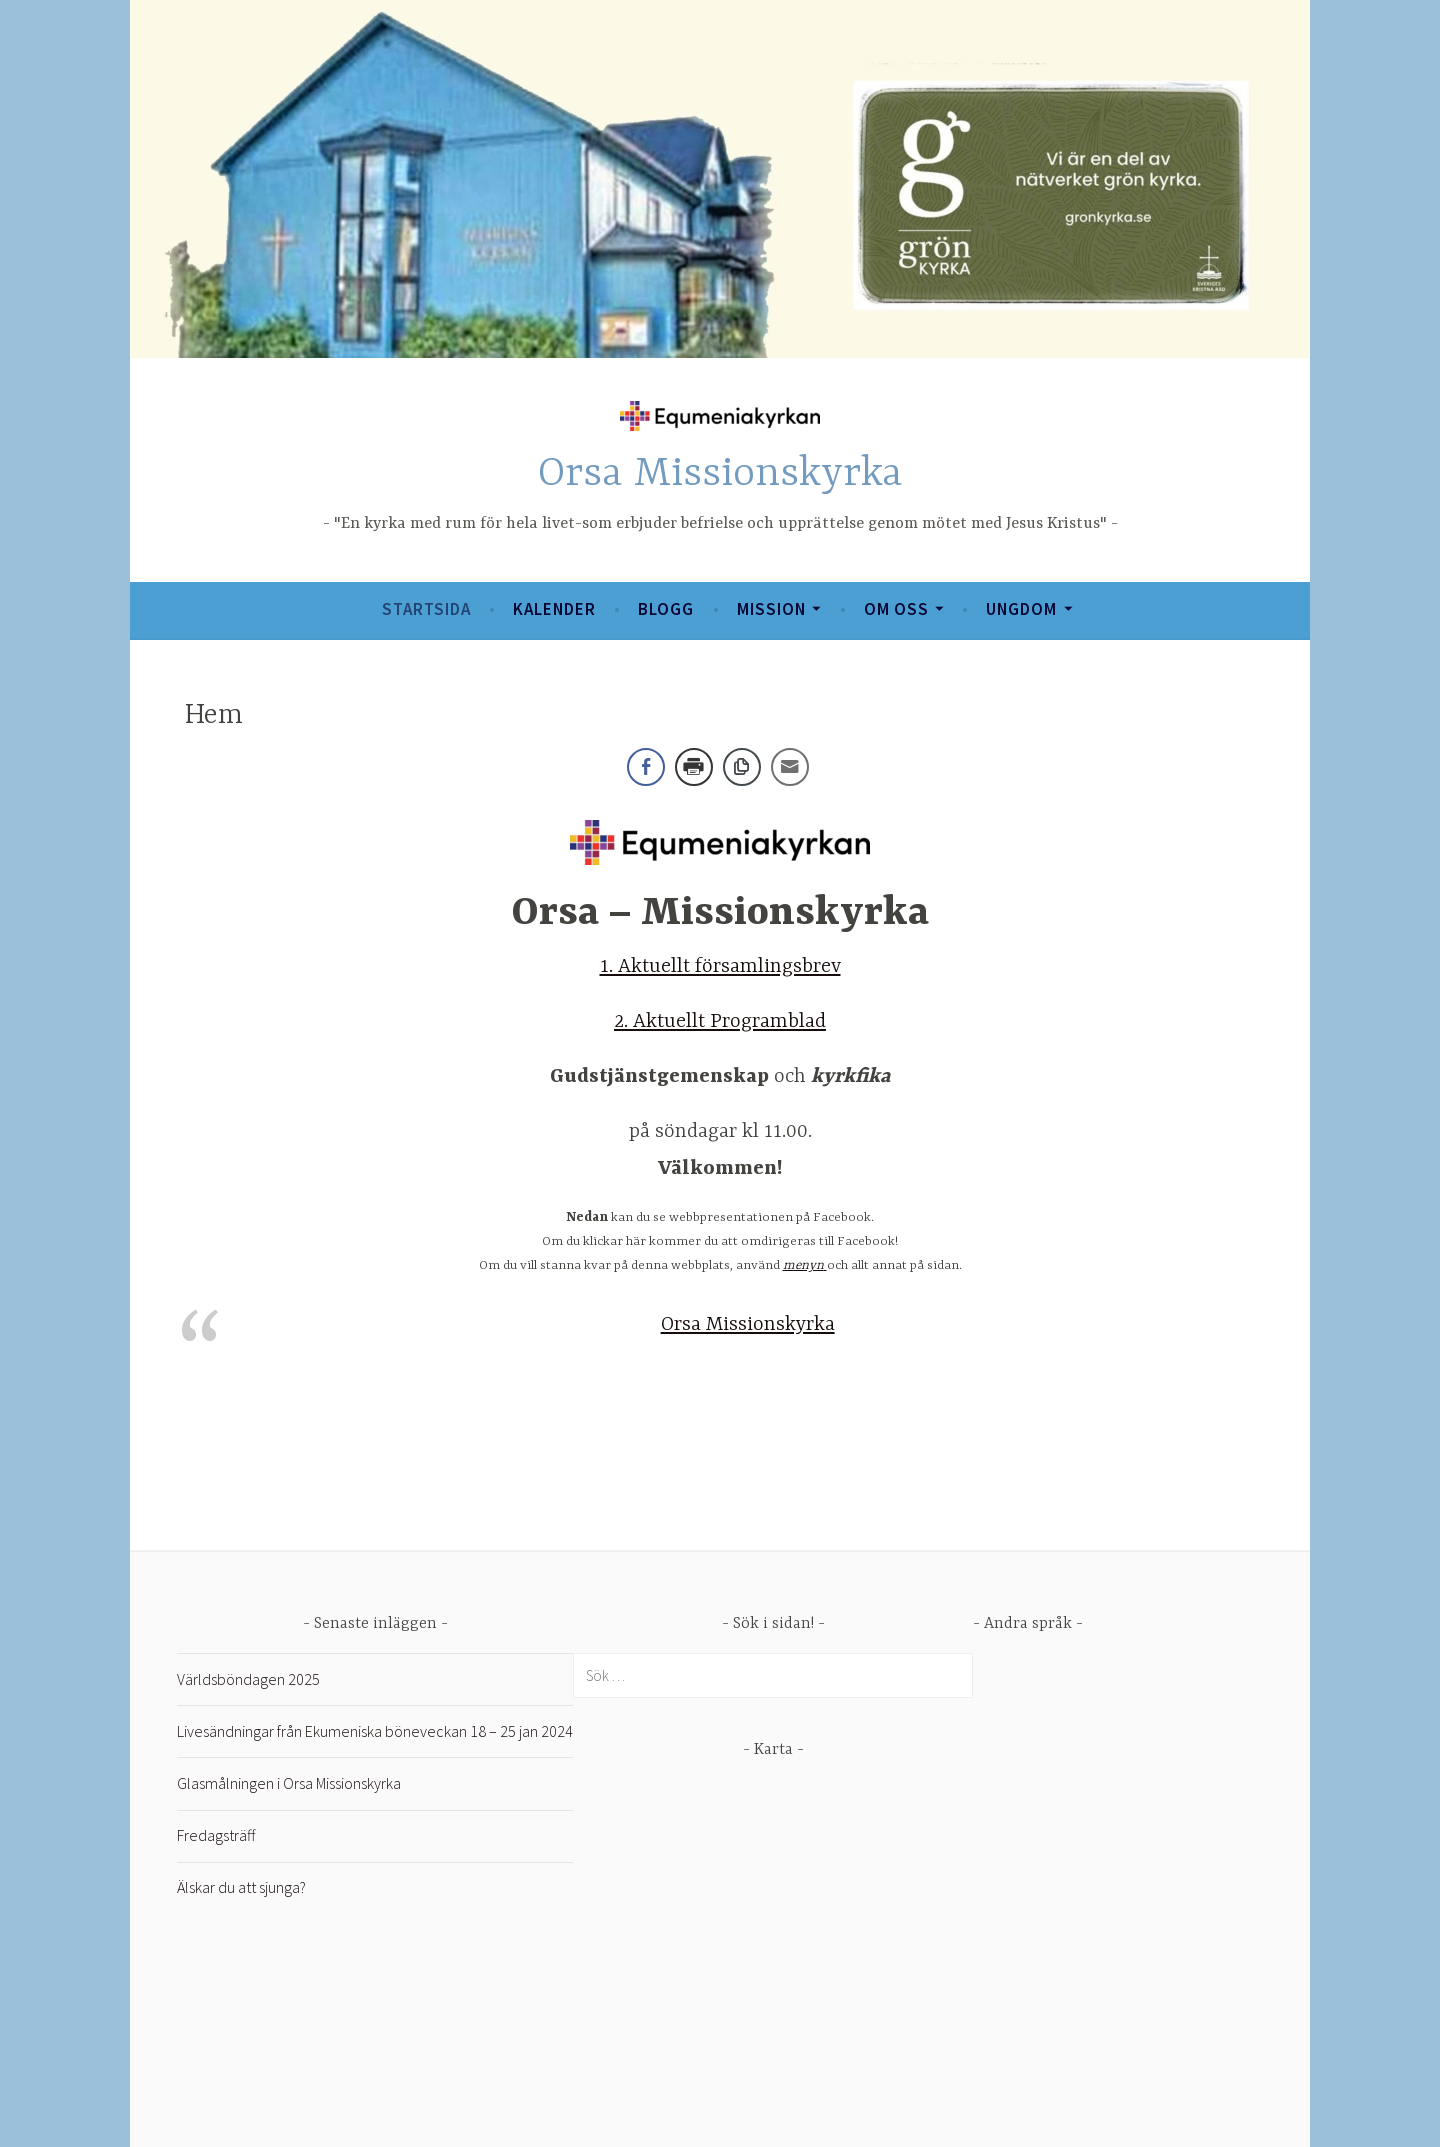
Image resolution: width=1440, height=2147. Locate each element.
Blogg (666, 609)
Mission (771, 609)
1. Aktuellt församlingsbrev (720, 966)
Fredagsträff (216, 1835)
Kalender (554, 609)
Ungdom (1021, 609)
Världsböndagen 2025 (248, 1679)
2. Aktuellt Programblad (720, 1021)
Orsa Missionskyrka (720, 474)
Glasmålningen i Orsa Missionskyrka (289, 1783)
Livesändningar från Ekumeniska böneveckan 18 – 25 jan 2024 (375, 1731)
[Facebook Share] (646, 767)
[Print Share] (694, 767)
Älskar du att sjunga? (241, 1887)
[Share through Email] (790, 767)
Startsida (426, 609)
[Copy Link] (742, 767)
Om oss (896, 609)
